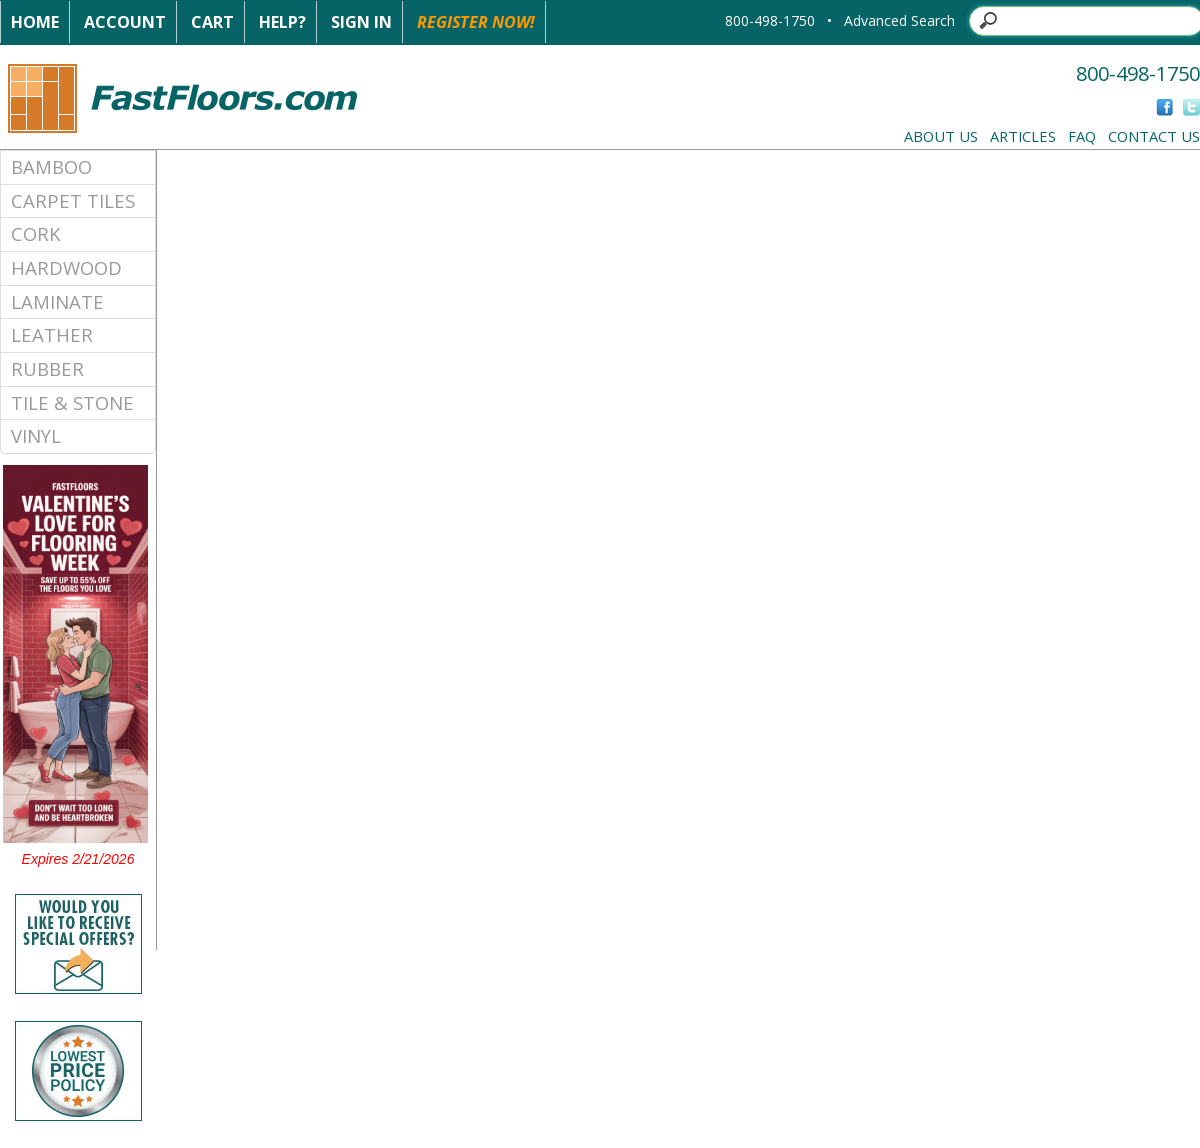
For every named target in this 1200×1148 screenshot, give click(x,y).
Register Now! (476, 22)
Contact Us (1154, 136)
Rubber (47, 368)
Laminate (57, 301)
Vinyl (36, 435)
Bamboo (51, 166)
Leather (52, 334)
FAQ (1082, 136)
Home (35, 22)
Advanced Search (899, 20)
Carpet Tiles (73, 200)
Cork (36, 233)
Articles (1023, 136)
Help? (282, 22)
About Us (941, 136)
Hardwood (66, 267)
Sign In (361, 22)
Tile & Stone (72, 402)
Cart (212, 22)
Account (125, 22)
